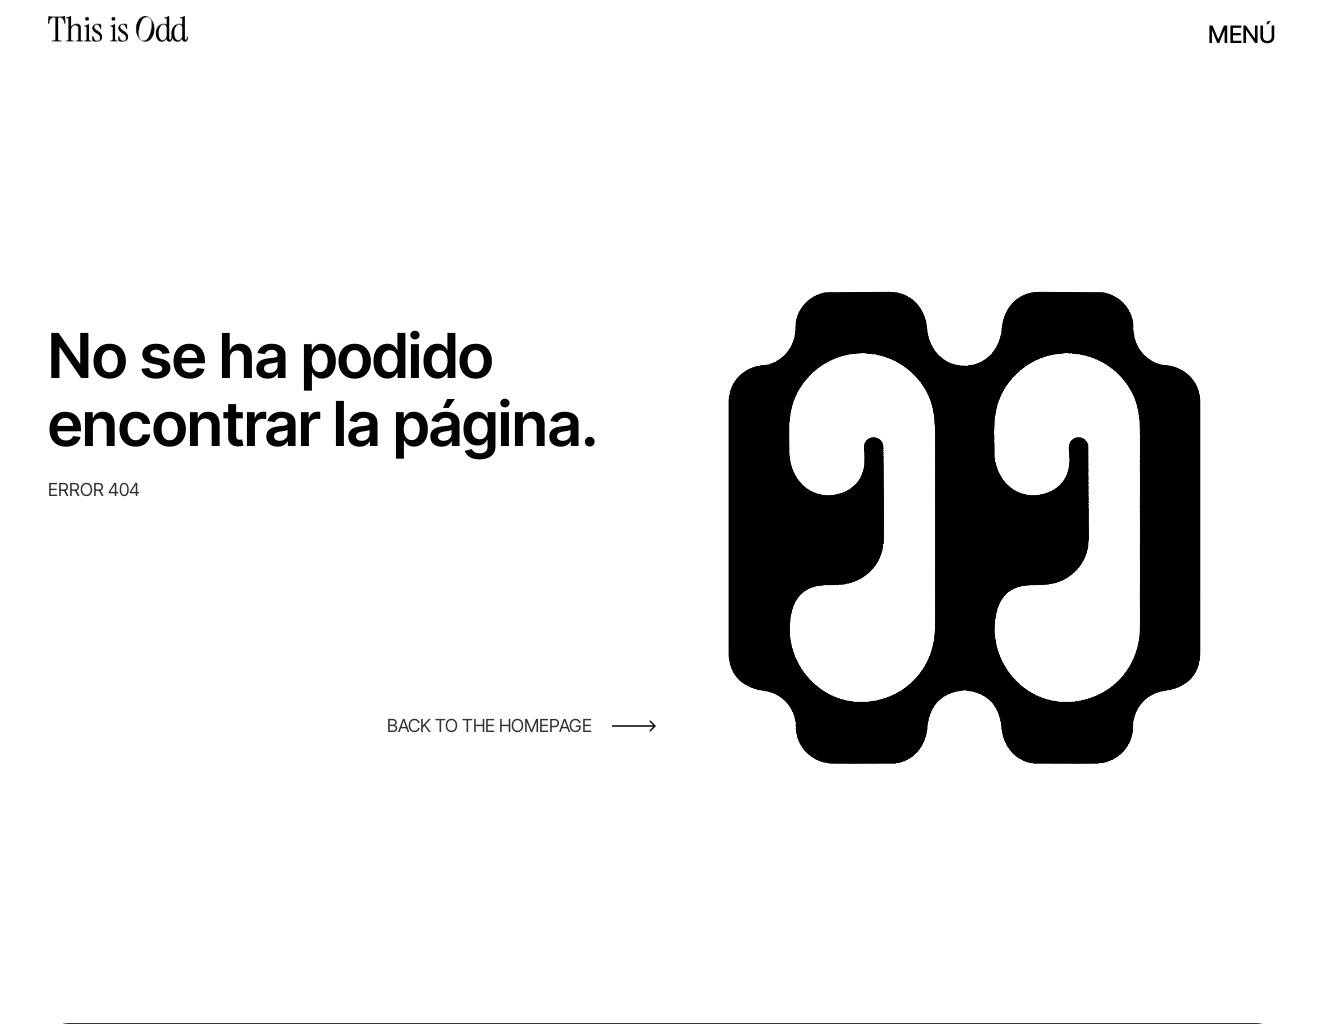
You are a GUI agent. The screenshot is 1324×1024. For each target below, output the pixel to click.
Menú (1242, 34)
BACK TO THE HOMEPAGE (489, 725)
